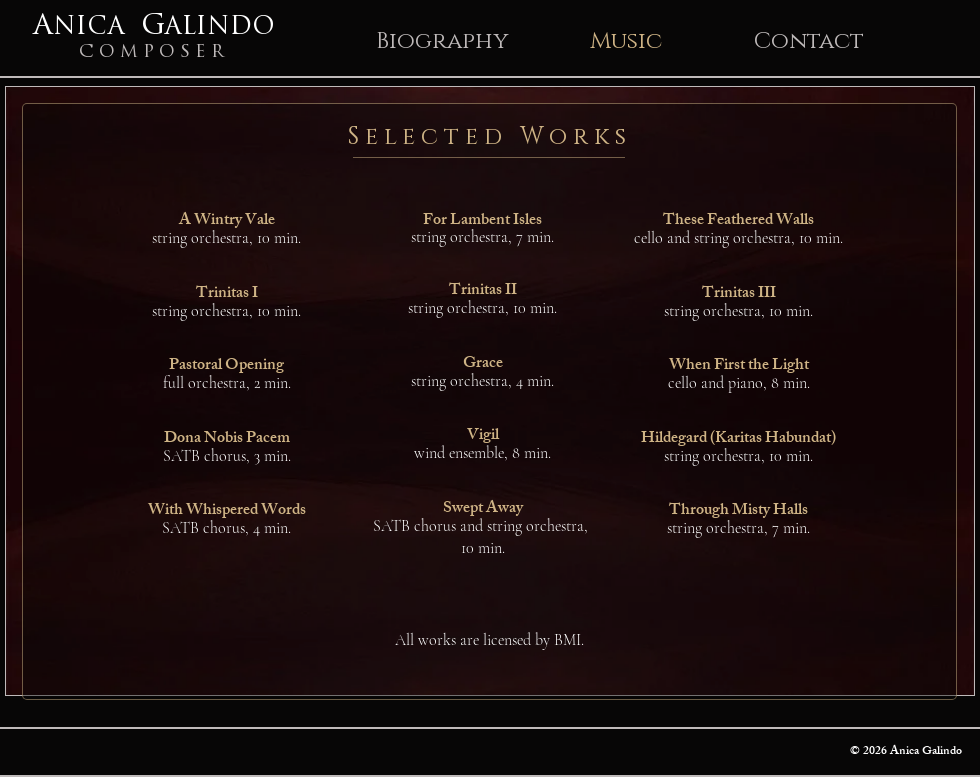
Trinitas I (227, 294)
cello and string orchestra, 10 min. (738, 238)
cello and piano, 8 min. (739, 383)
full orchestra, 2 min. (227, 383)
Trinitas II (483, 291)
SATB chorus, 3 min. (227, 456)
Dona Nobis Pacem (227, 439)
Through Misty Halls (738, 511)
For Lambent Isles (482, 221)
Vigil (483, 436)
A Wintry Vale (227, 221)
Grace (483, 364)
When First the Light (739, 366)
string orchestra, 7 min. (482, 237)
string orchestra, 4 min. (482, 381)
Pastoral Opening (226, 366)
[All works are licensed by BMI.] (489, 639)
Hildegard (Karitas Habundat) (738, 439)
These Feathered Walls (738, 221)
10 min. (483, 548)
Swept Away (483, 509)
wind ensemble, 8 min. (482, 453)
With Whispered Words (227, 511)
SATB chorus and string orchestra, (482, 526)
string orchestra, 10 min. (226, 238)
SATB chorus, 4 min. (226, 528)
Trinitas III (739, 294)
